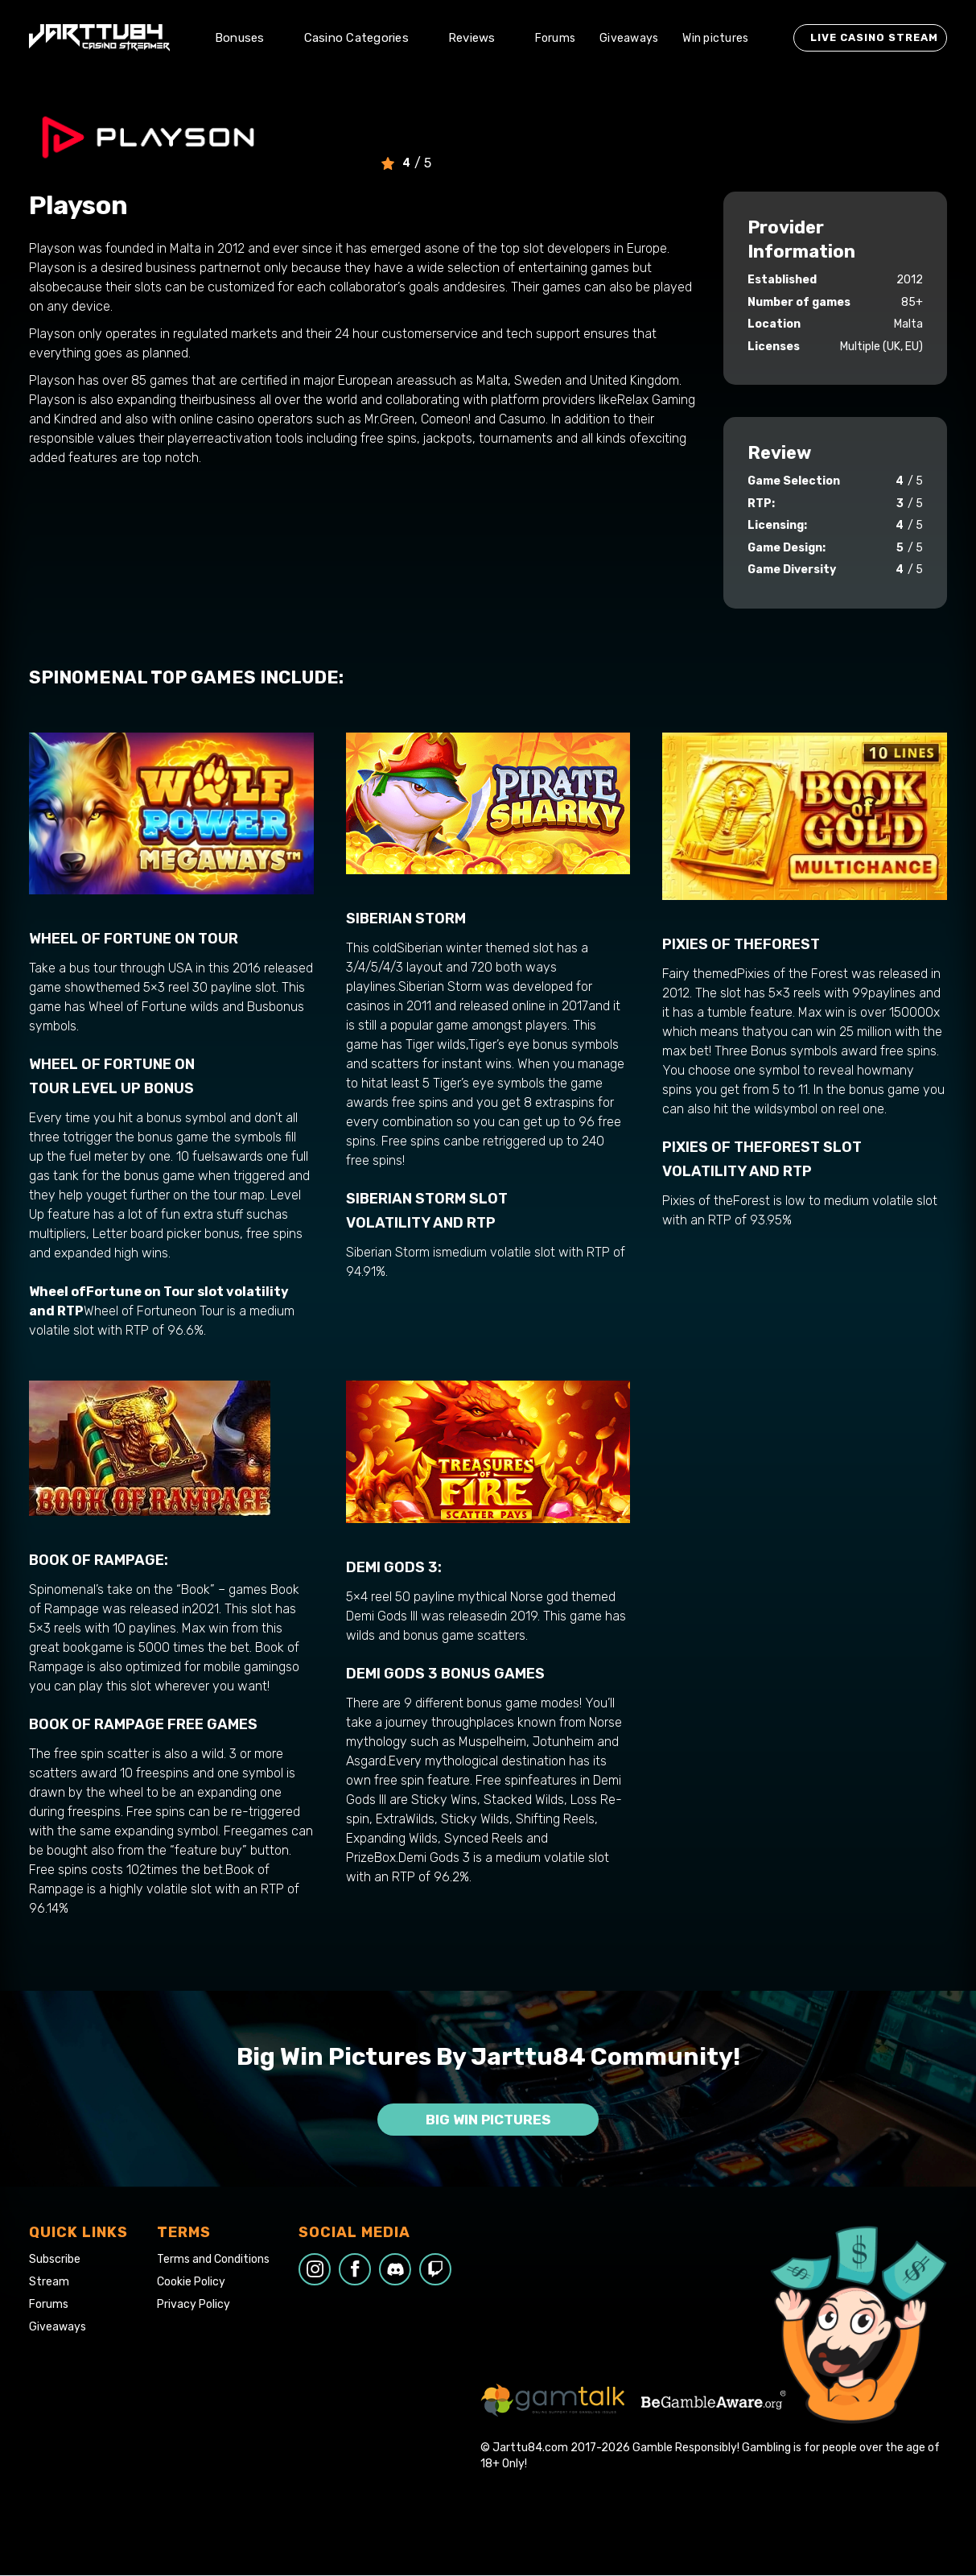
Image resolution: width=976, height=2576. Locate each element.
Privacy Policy (193, 2304)
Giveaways (628, 38)
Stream (49, 2282)
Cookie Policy (191, 2282)
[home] (99, 38)
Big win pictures (488, 2120)
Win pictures (715, 38)
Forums (555, 38)
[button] (247, 38)
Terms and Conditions (213, 2259)
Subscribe (54, 2259)
